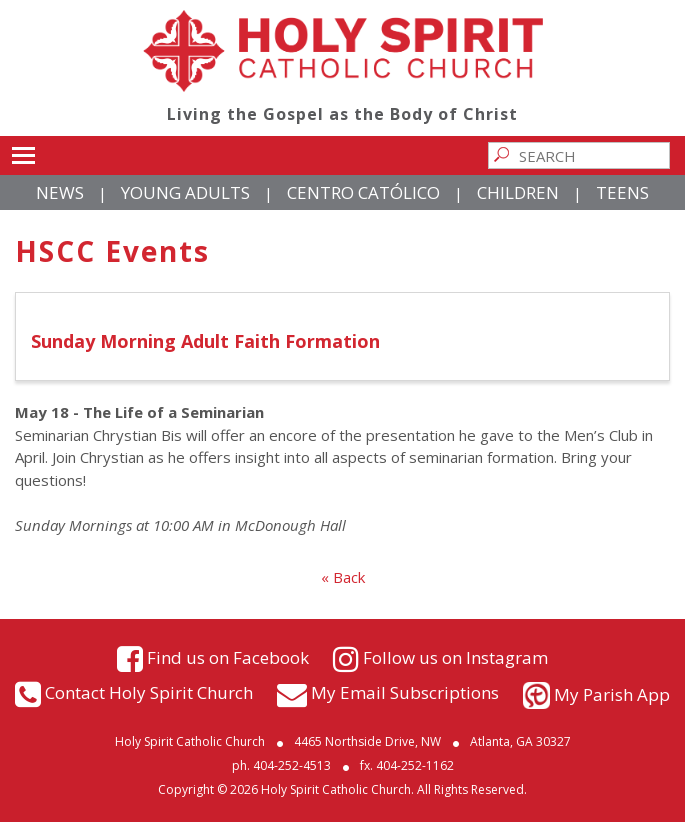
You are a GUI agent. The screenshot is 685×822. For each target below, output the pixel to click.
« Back (343, 577)
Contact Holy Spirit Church (149, 692)
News (60, 192)
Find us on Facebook (228, 656)
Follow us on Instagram (455, 656)
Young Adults (185, 192)
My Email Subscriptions (405, 692)
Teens (622, 192)
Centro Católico (363, 192)
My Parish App (612, 694)
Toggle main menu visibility (23, 152)
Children (518, 192)
